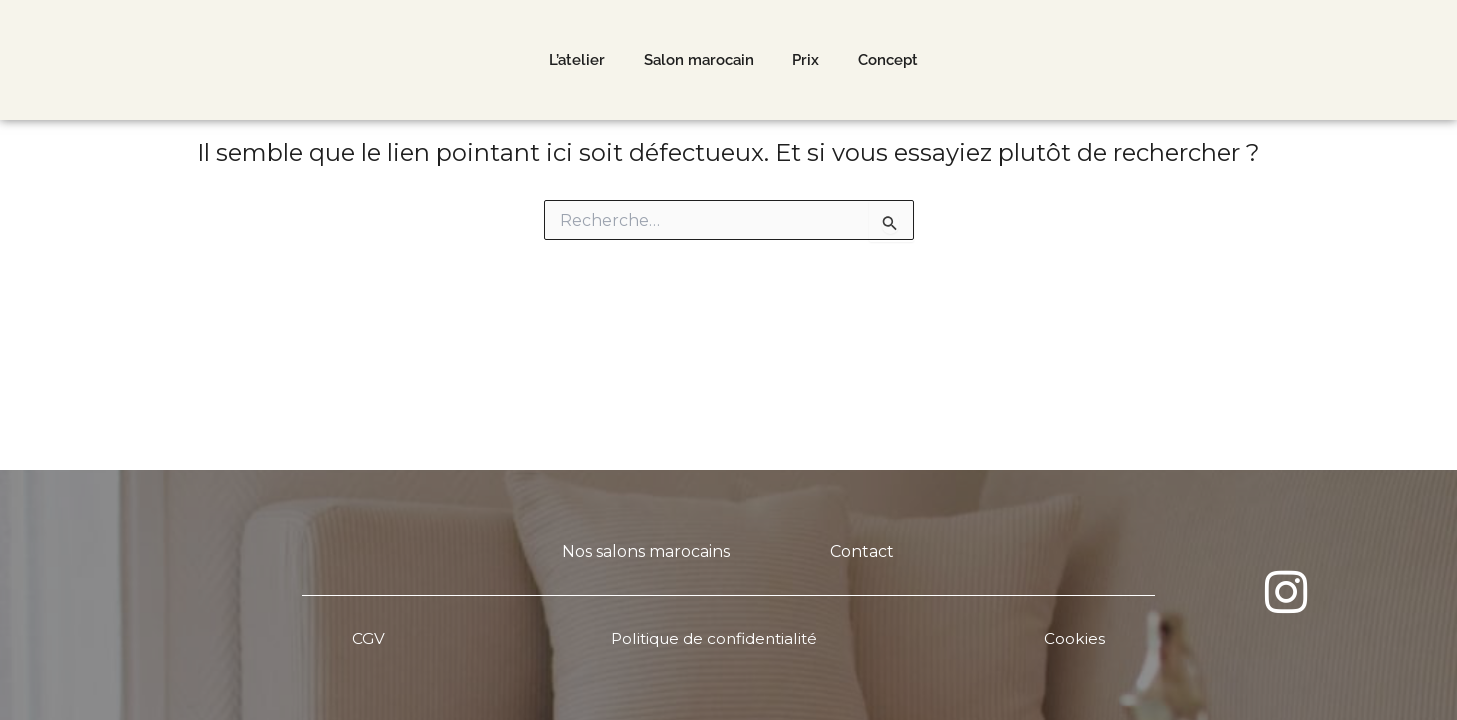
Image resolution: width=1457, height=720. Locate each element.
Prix (806, 63)
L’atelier (575, 63)
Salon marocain (698, 63)
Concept (890, 63)
